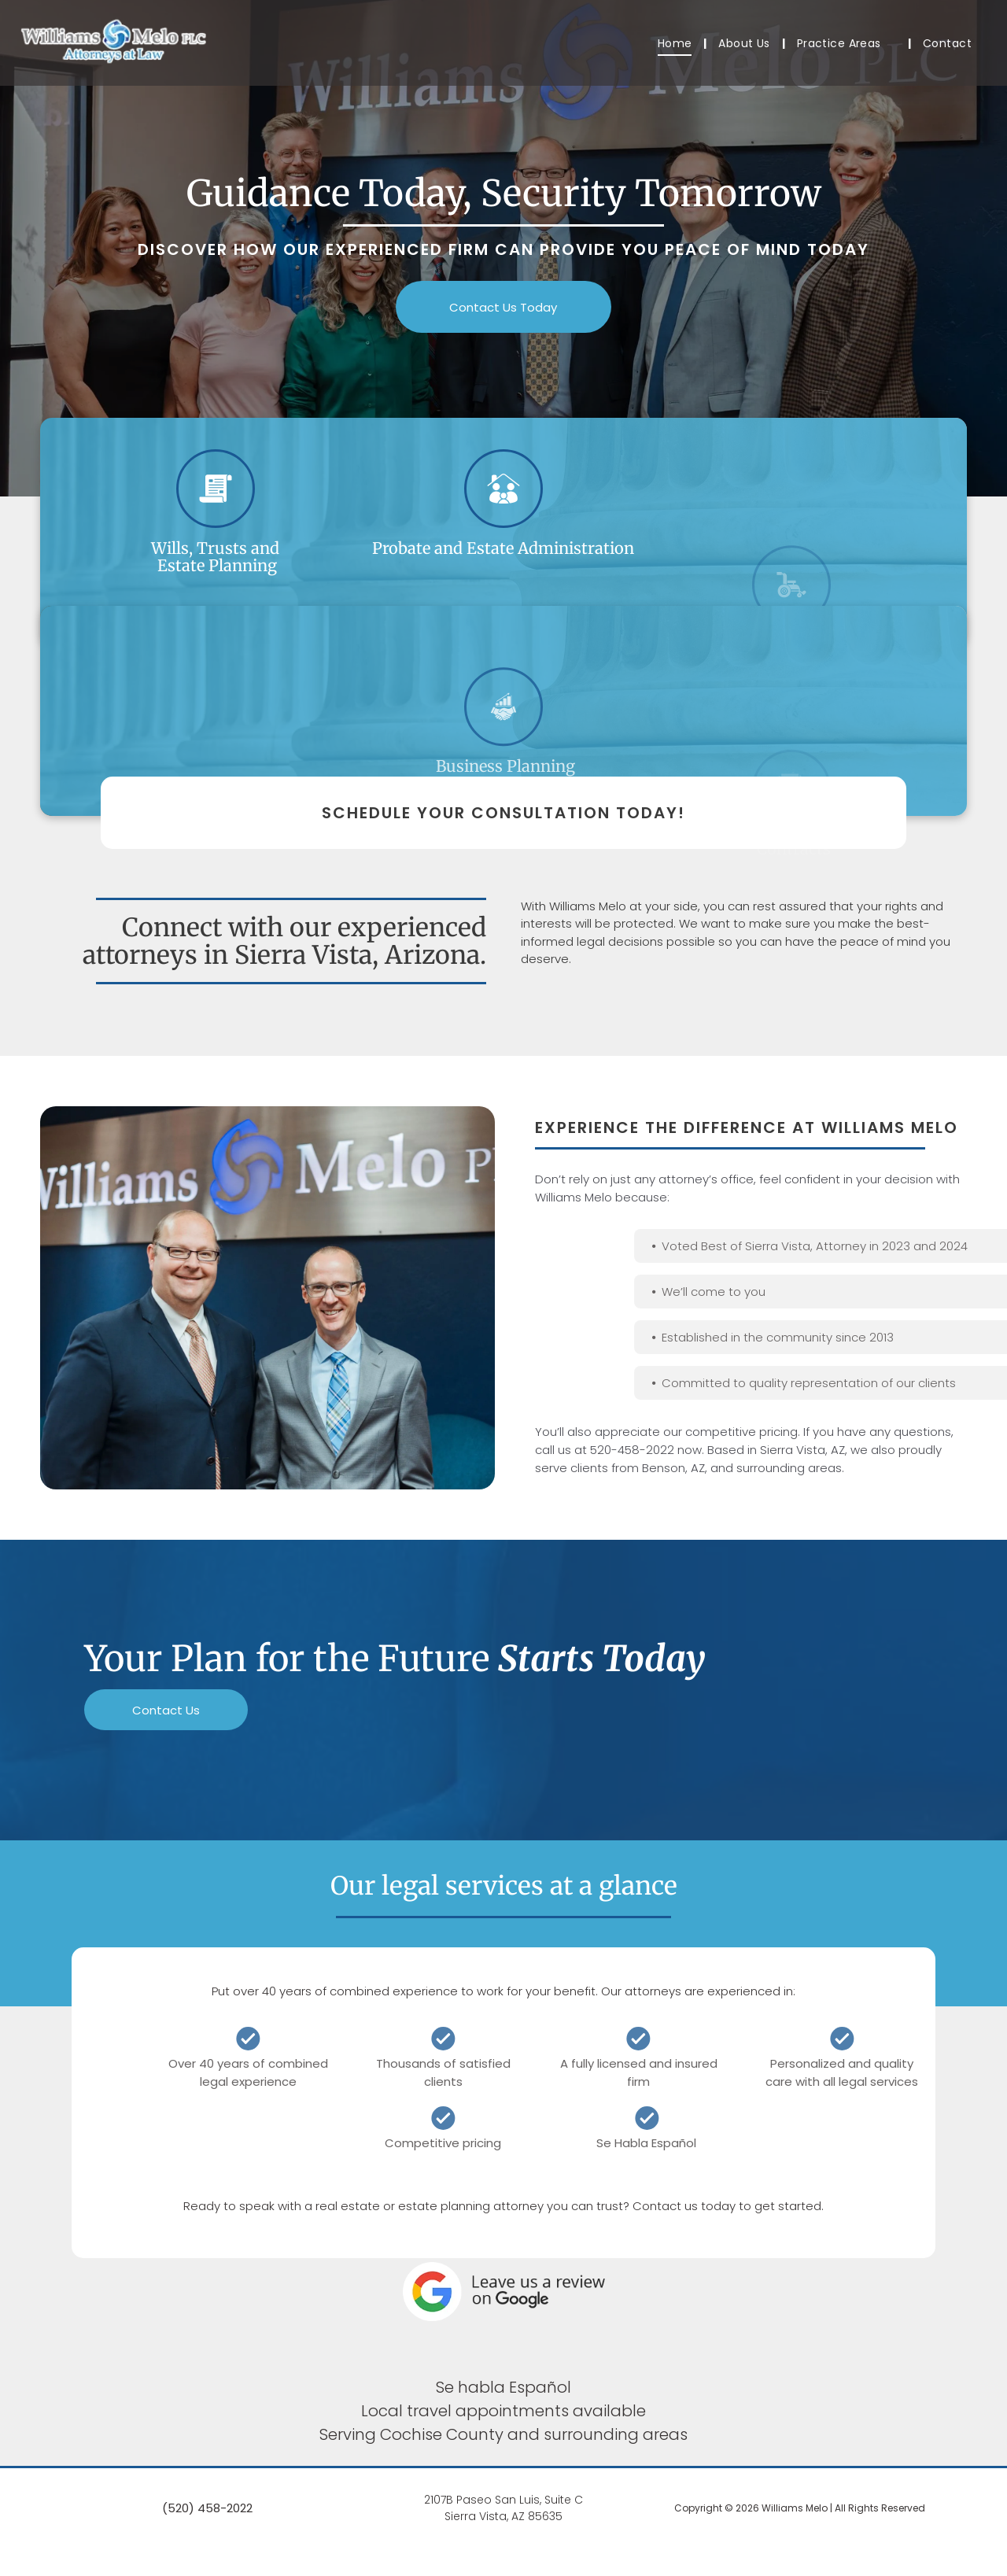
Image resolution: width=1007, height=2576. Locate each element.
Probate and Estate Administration (503, 579)
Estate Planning (215, 565)
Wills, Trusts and (215, 548)
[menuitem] (676, 43)
